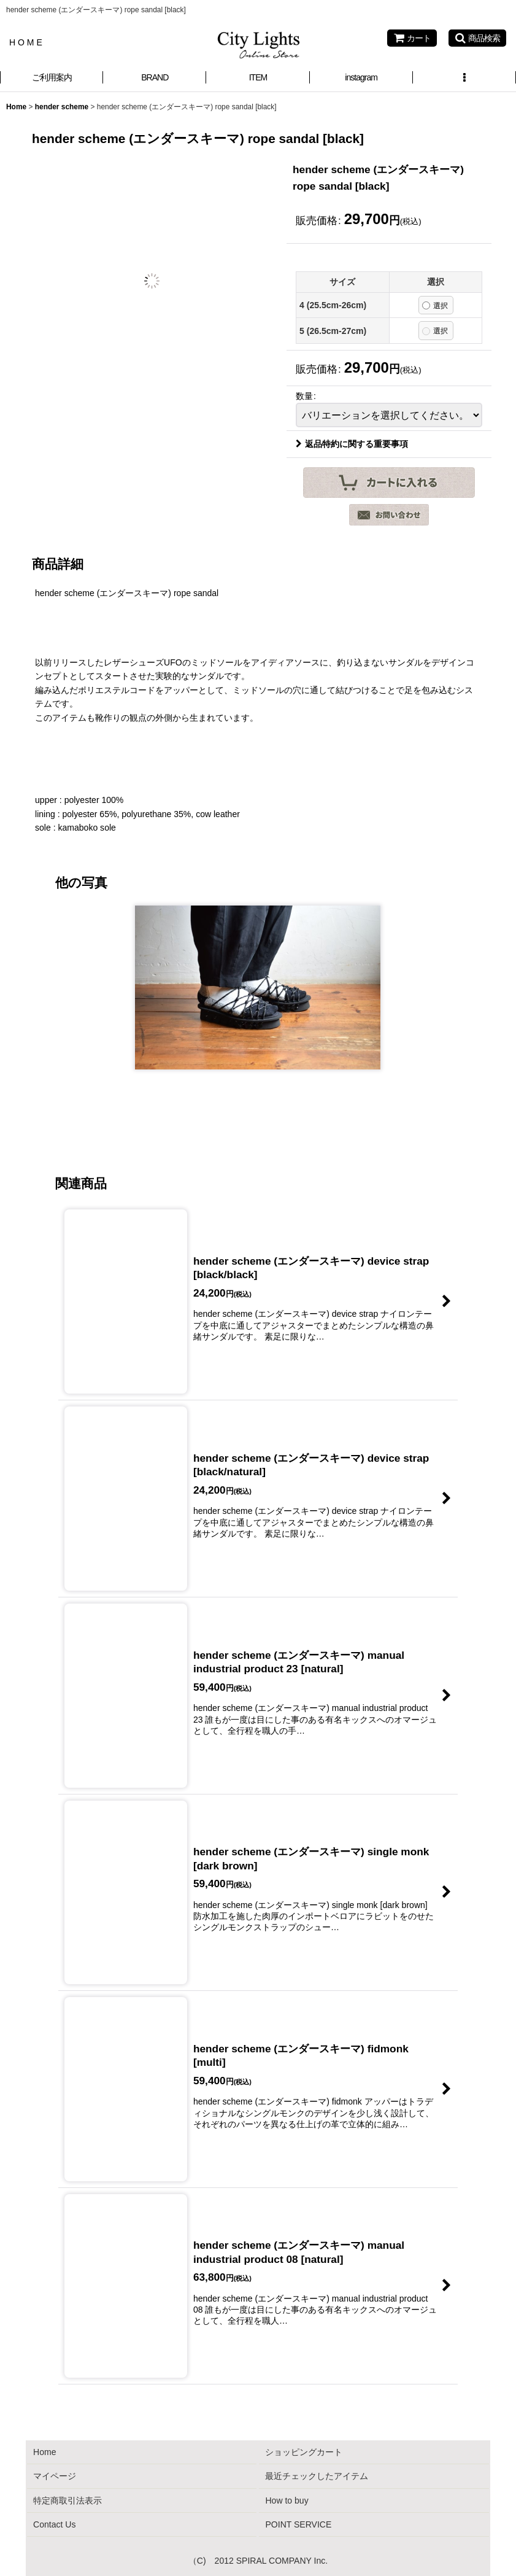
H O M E (25, 42)
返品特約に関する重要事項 (352, 444)
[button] (477, 38)
